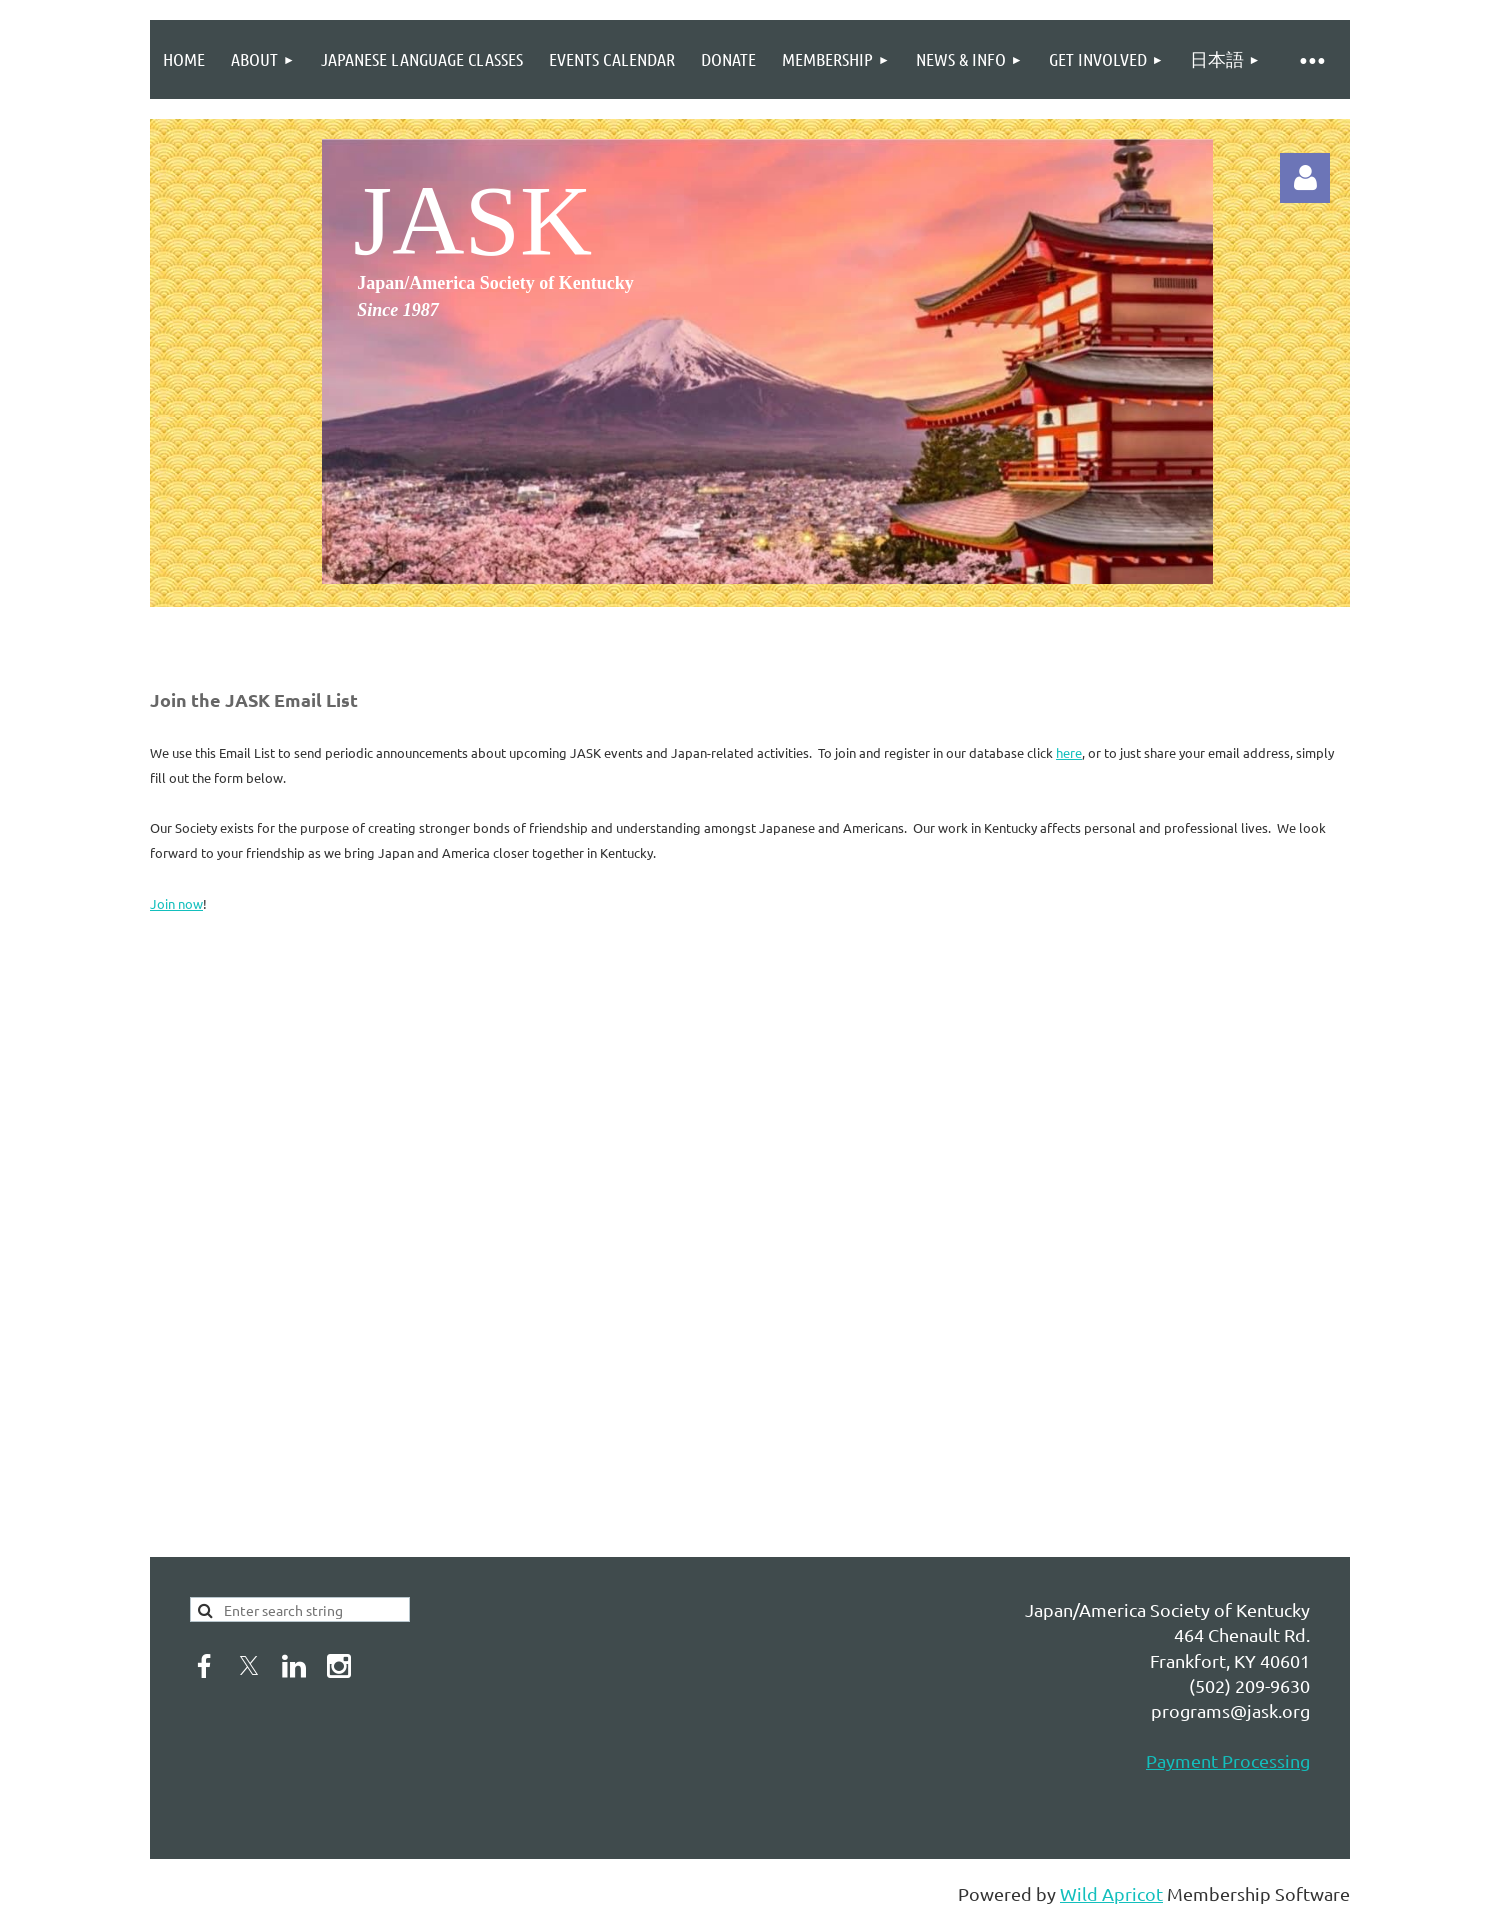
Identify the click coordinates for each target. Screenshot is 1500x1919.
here (1069, 752)
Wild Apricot (1111, 1893)
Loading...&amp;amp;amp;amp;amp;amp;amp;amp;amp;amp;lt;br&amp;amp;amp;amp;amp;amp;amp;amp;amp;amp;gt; (475, 1232)
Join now (176, 903)
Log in (1305, 178)
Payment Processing (1228, 1760)
